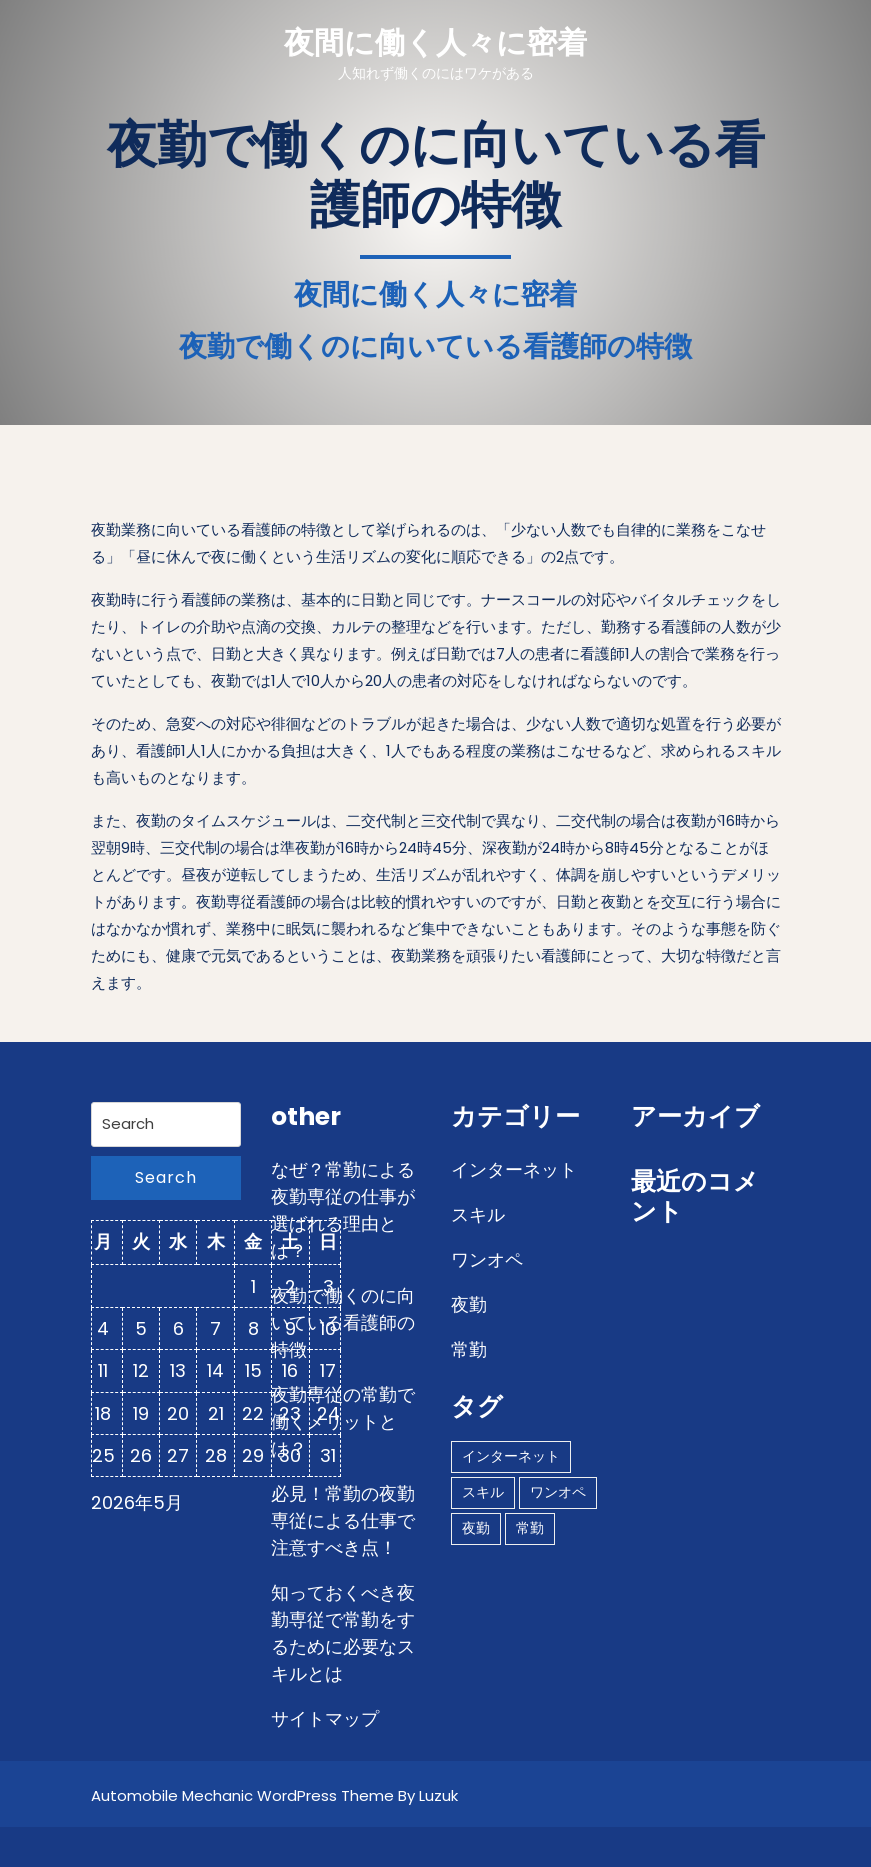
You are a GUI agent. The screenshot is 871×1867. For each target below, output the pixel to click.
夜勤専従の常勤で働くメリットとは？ (343, 1421)
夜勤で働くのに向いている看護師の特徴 (343, 1322)
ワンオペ (487, 1259)
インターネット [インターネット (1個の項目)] (511, 1456)
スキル (478, 1214)
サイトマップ (325, 1718)
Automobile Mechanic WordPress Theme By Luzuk (274, 1795)
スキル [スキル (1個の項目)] (483, 1492)
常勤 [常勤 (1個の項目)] (530, 1528)
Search (166, 1177)
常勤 (469, 1349)
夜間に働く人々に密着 (435, 43)
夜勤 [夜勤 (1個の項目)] (476, 1528)
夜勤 (469, 1304)
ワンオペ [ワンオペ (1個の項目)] (558, 1492)
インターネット (514, 1169)
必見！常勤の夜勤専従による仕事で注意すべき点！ (343, 1520)
